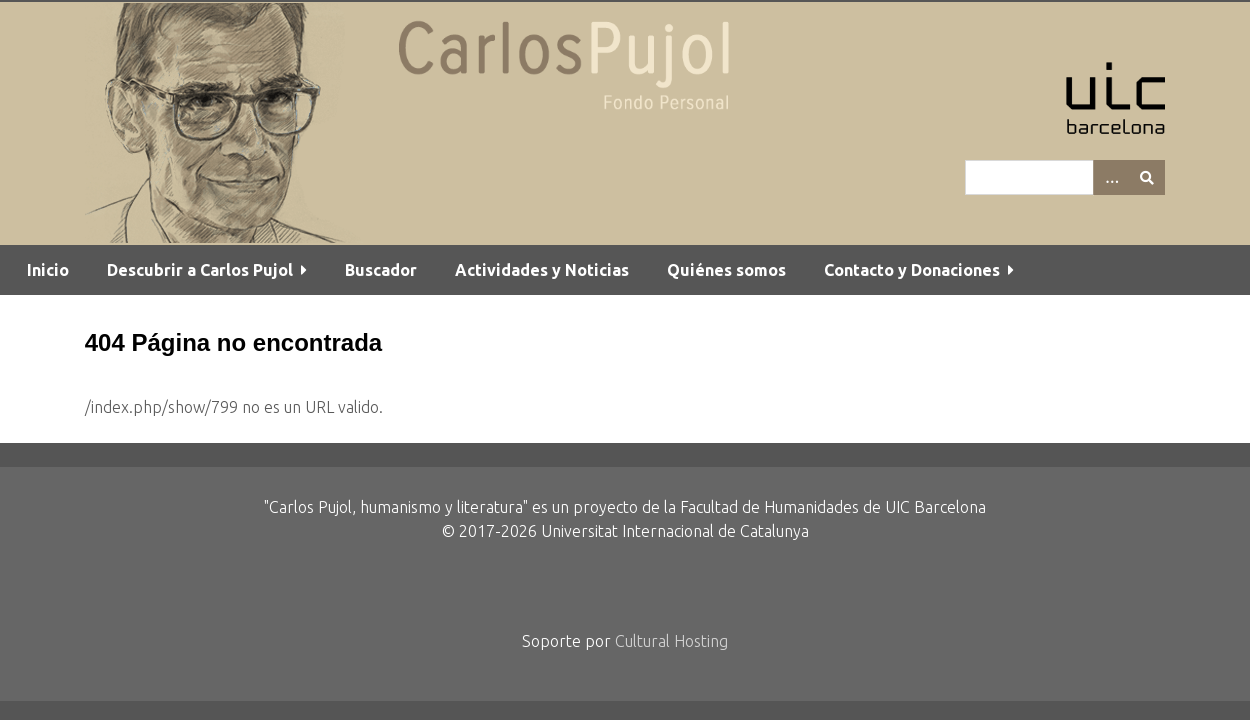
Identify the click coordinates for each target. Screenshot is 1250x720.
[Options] (1111, 177)
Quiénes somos (726, 270)
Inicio (48, 270)
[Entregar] (1147, 177)
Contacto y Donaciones (912, 270)
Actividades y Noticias (542, 270)
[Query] (1065, 177)
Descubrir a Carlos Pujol (200, 270)
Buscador (381, 270)
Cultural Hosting (671, 641)
